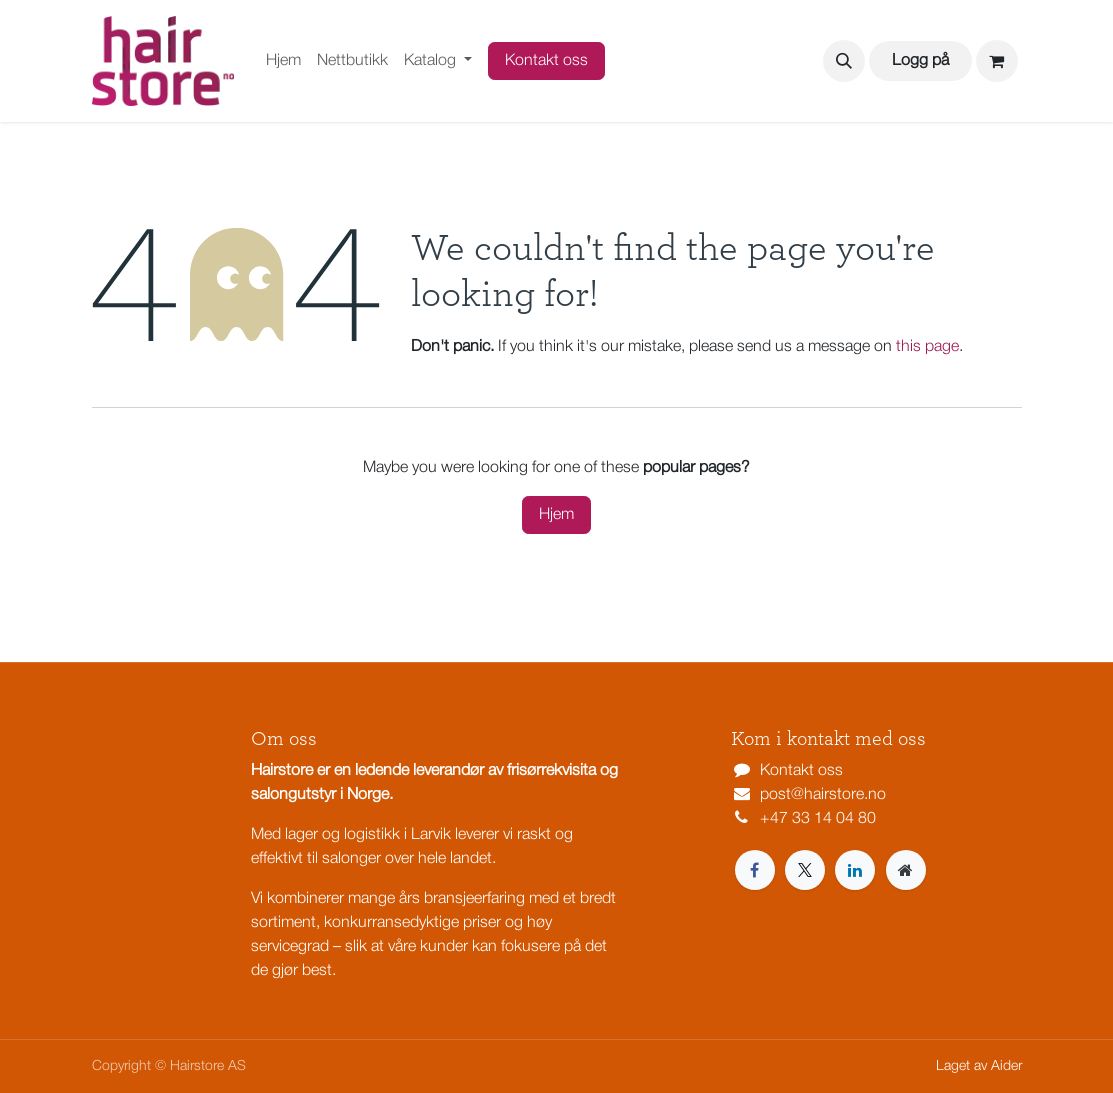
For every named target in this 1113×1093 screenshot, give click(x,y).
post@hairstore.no (823, 795)
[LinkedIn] (855, 870)
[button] (844, 61)
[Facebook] (755, 870)
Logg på (920, 61)
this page (927, 347)
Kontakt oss (546, 61)
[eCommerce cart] (997, 61)
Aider (1006, 1066)
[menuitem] (283, 61)
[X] (805, 870)
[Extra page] (906, 870)
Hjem (556, 515)
